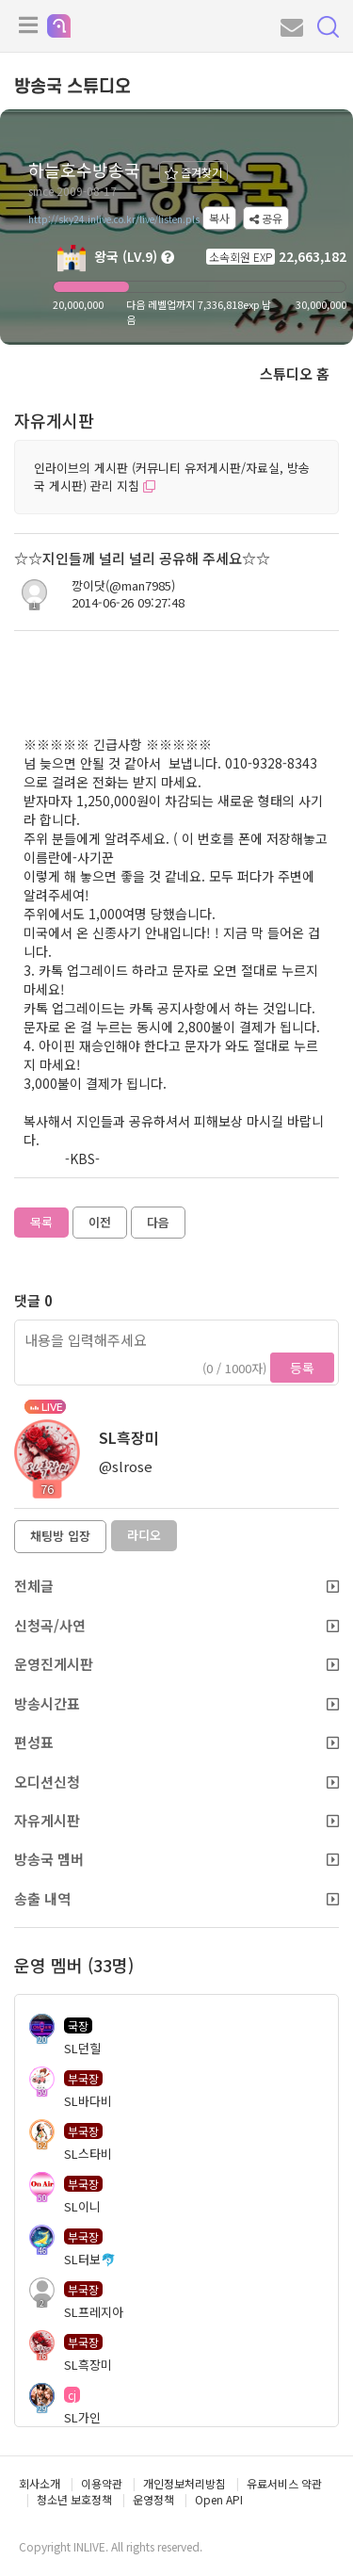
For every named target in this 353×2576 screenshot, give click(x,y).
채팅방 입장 (60, 1536)
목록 (41, 1222)
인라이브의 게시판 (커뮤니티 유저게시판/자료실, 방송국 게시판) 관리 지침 (172, 476)
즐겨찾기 (193, 172)
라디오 (144, 1535)
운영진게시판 (176, 1664)
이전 (99, 1222)
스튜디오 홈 (294, 373)
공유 (265, 218)
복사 (219, 218)
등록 (302, 1367)
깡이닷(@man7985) (123, 585)
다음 (158, 1222)
